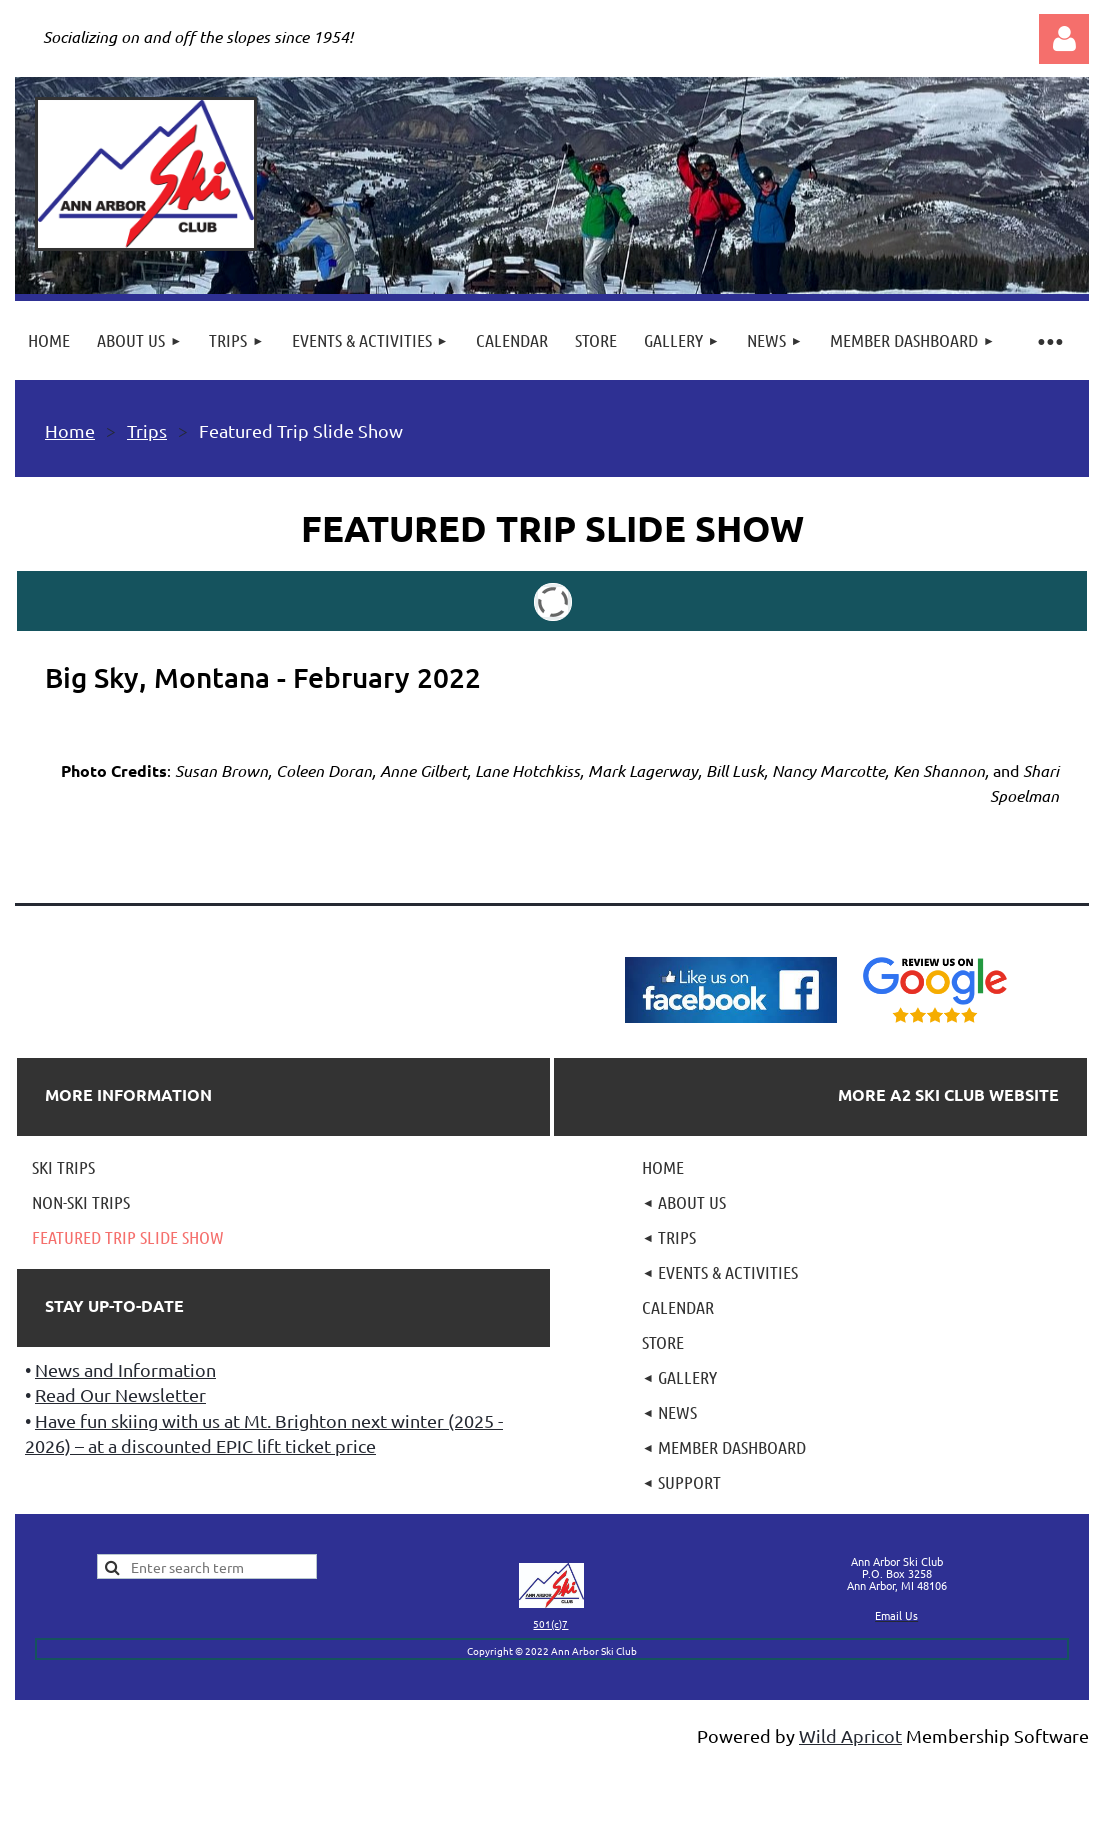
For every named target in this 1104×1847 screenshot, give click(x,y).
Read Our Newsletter (120, 1394)
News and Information (125, 1369)
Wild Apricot (850, 1735)
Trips (147, 430)
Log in (1064, 39)
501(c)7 (550, 1623)
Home (70, 430)
